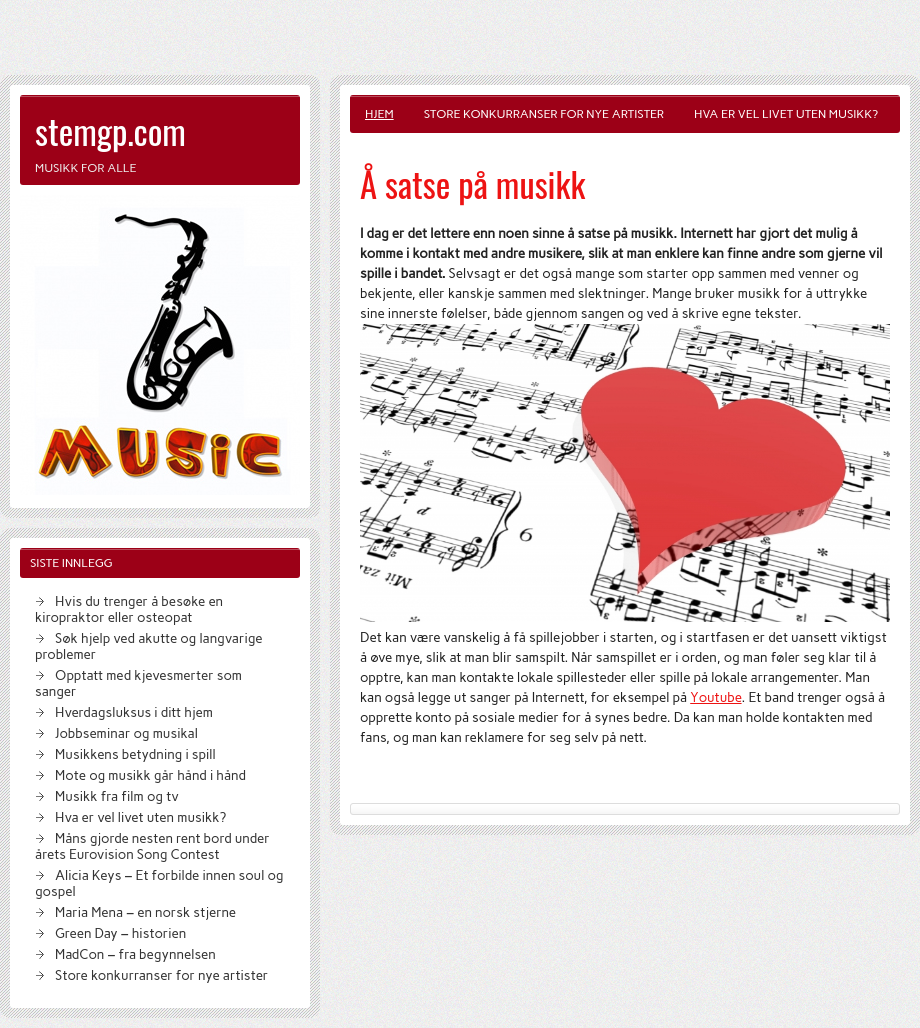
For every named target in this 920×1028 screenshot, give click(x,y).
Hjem (379, 114)
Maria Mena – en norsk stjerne (145, 912)
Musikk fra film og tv (117, 796)
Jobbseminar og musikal (126, 733)
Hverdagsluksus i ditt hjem (134, 712)
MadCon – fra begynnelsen (135, 954)
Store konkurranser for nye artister (544, 114)
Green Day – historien (120, 933)
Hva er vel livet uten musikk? (786, 114)
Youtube (715, 697)
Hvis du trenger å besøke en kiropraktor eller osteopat (129, 609)
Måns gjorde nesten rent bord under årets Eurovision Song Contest (152, 846)
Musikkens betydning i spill (135, 754)
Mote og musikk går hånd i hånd (150, 775)
